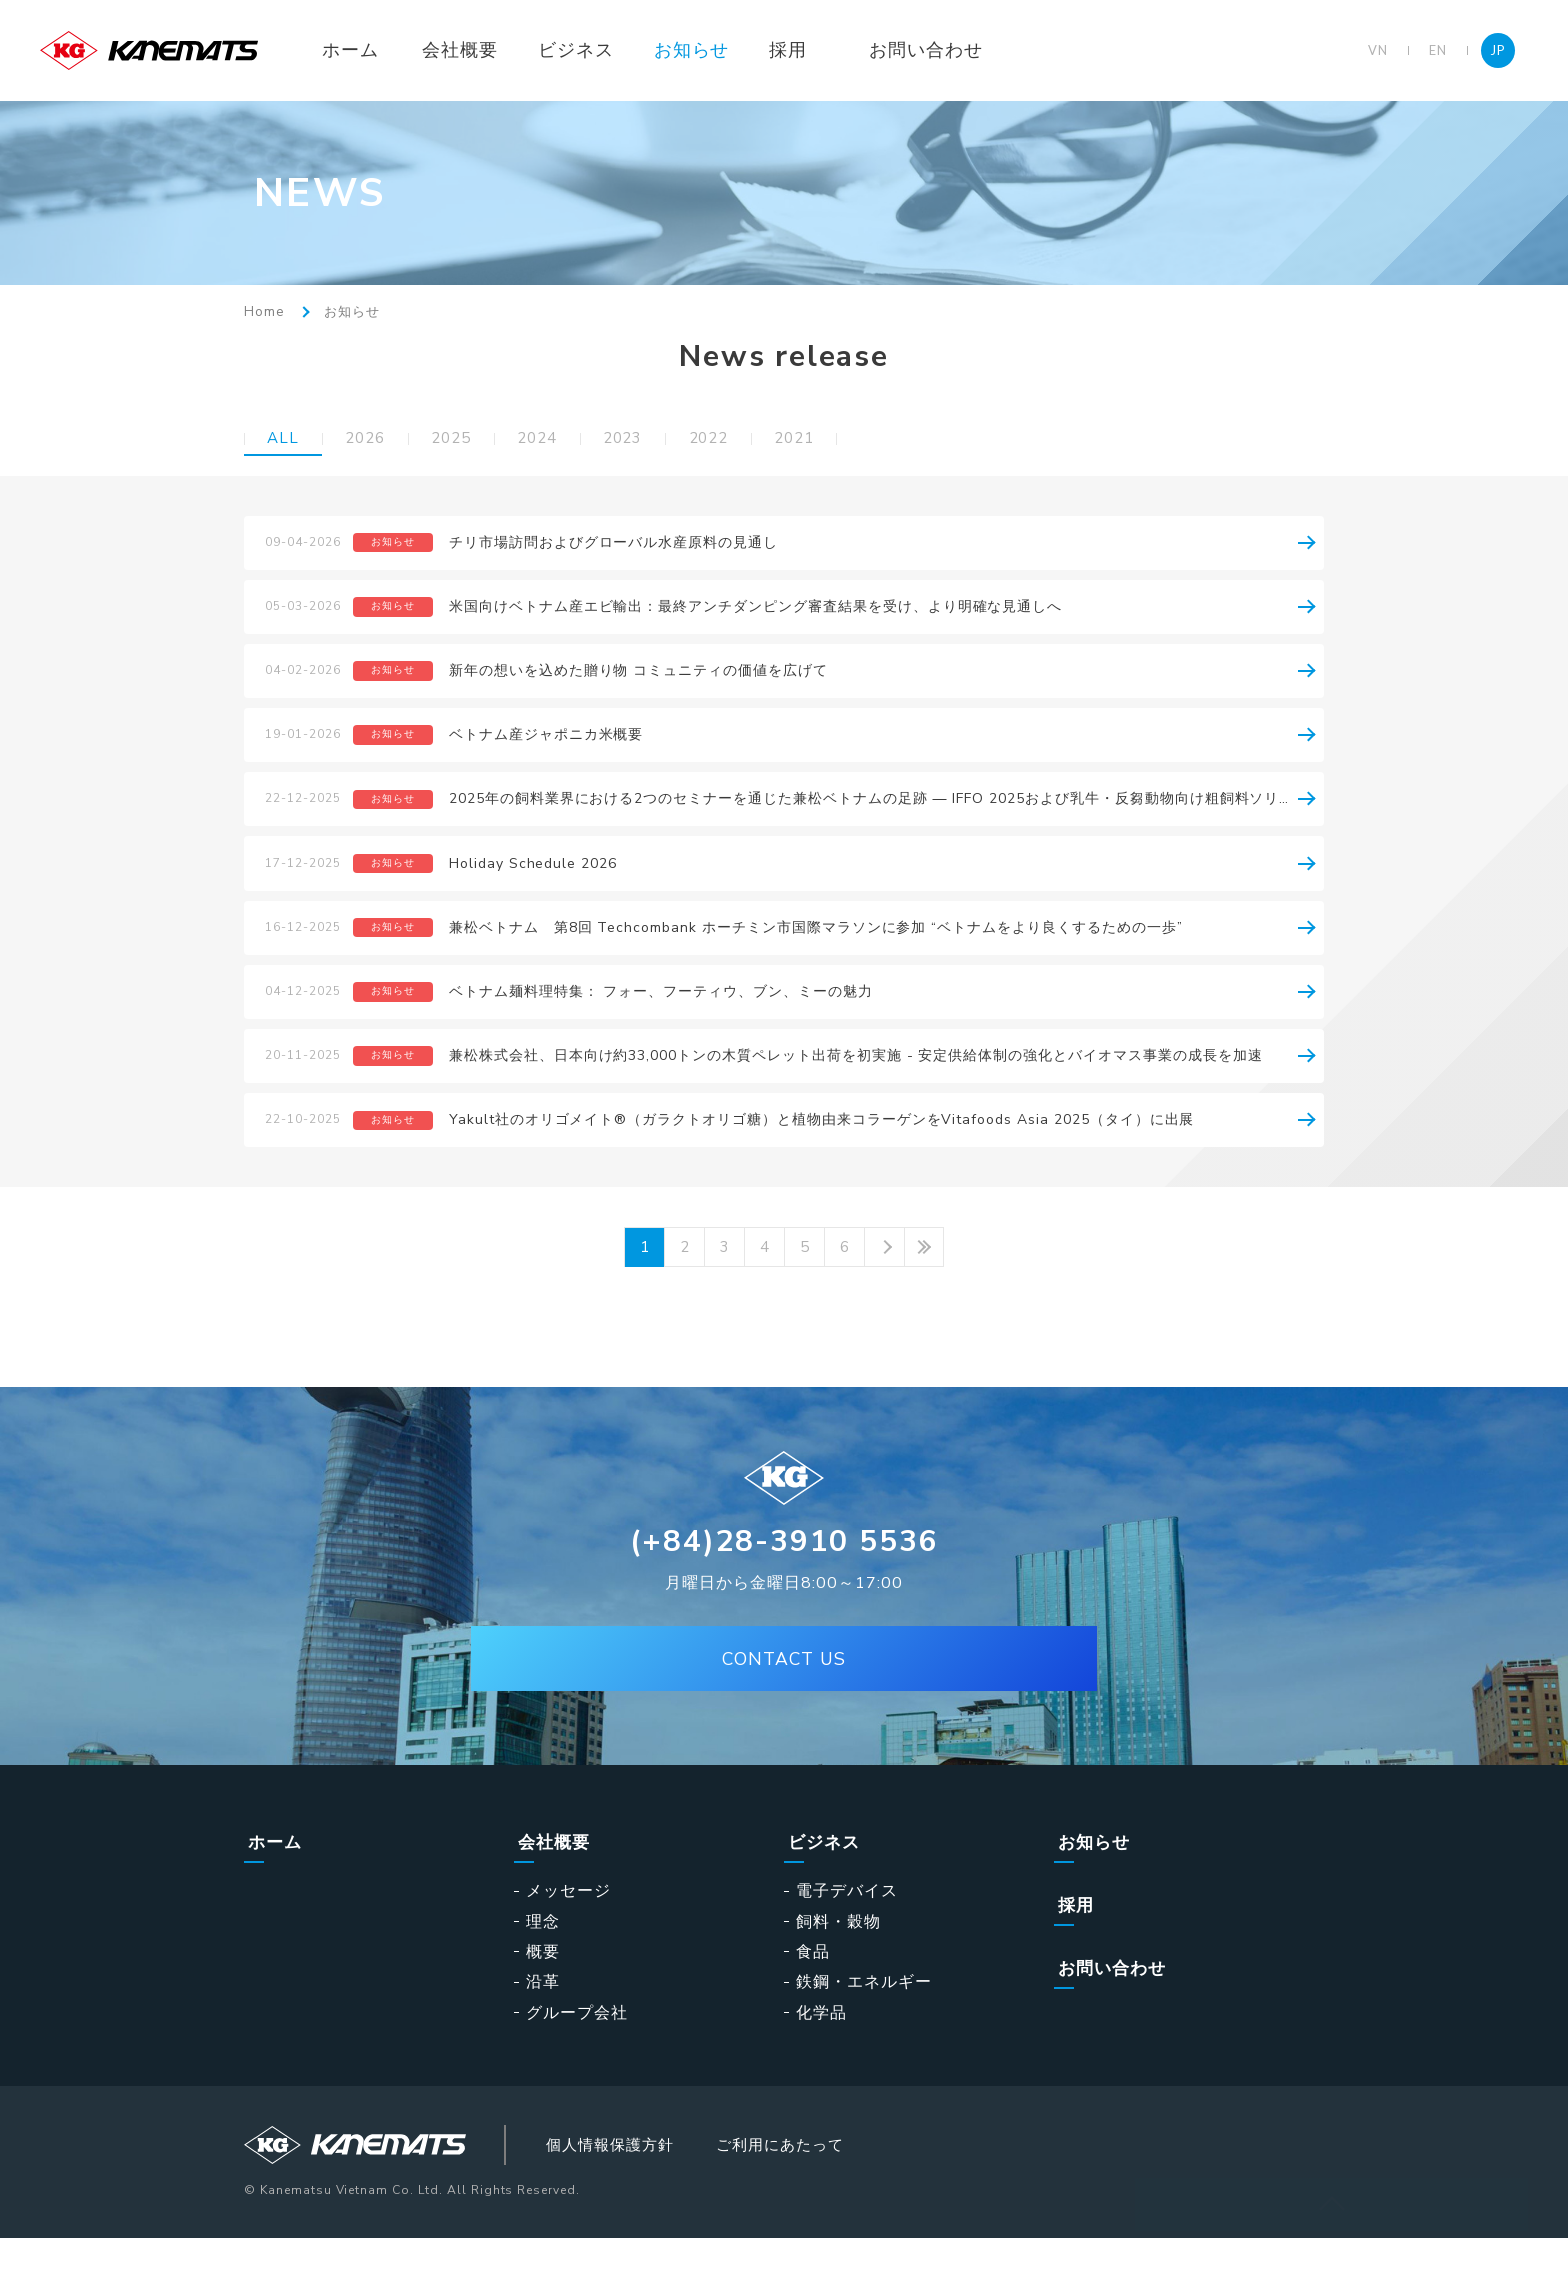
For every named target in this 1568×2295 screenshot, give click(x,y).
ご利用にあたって (818, 2200)
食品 (813, 2006)
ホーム (372, 50)
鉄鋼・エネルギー (864, 2036)
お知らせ (714, 50)
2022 (738, 439)
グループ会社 (577, 2066)
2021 (830, 439)
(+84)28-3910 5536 (784, 1596)
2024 (555, 439)
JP (1498, 50)
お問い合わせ (949, 50)
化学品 (821, 2066)
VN (1378, 50)
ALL (284, 439)
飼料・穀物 (838, 1975)
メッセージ (568, 1945)
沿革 (543, 2036)
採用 (811, 50)
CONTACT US (784, 1717)
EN (1438, 50)
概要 (543, 2006)
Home (264, 312)
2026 (371, 439)
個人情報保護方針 (634, 2200)
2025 (463, 439)
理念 (543, 1975)
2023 (646, 439)
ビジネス (598, 50)
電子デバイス (847, 1945)
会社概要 (482, 50)
